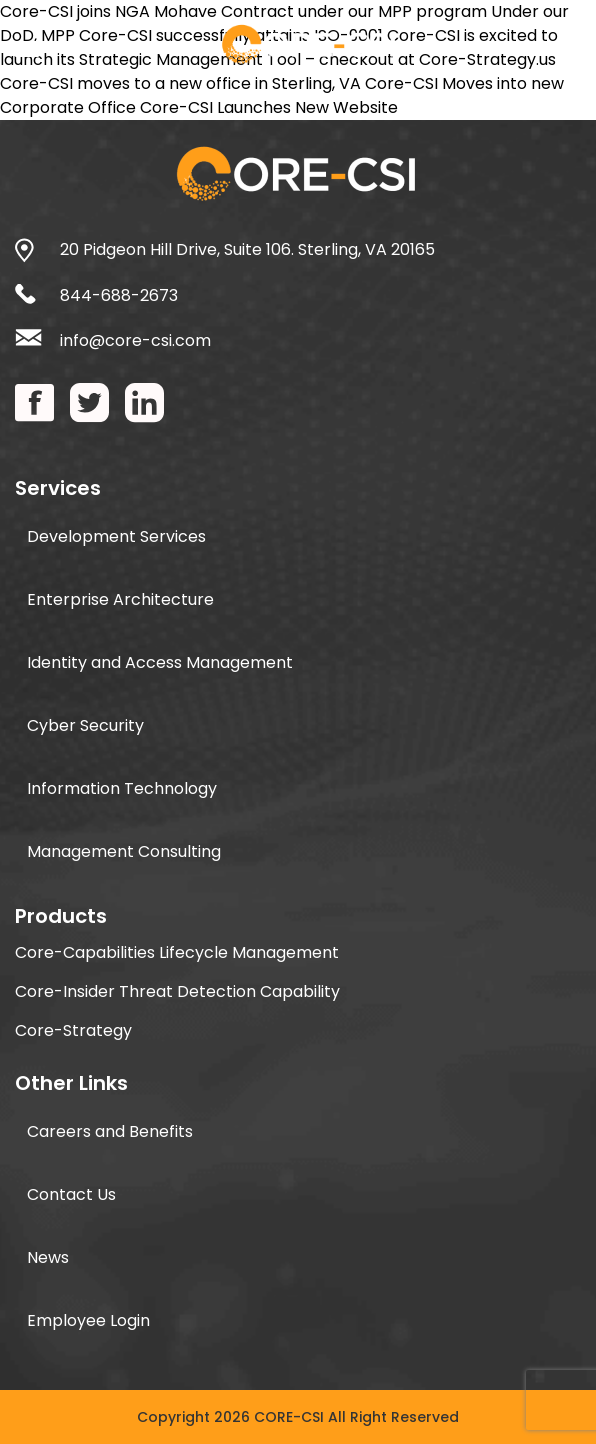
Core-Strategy (73, 1030)
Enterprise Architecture (120, 599)
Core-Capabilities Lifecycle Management (177, 952)
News (48, 1257)
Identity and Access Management (160, 662)
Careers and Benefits (110, 1131)
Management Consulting (124, 851)
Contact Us (71, 1194)
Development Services (116, 536)
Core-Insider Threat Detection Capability (177, 991)
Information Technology (122, 788)
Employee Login (88, 1320)
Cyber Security (85, 725)
